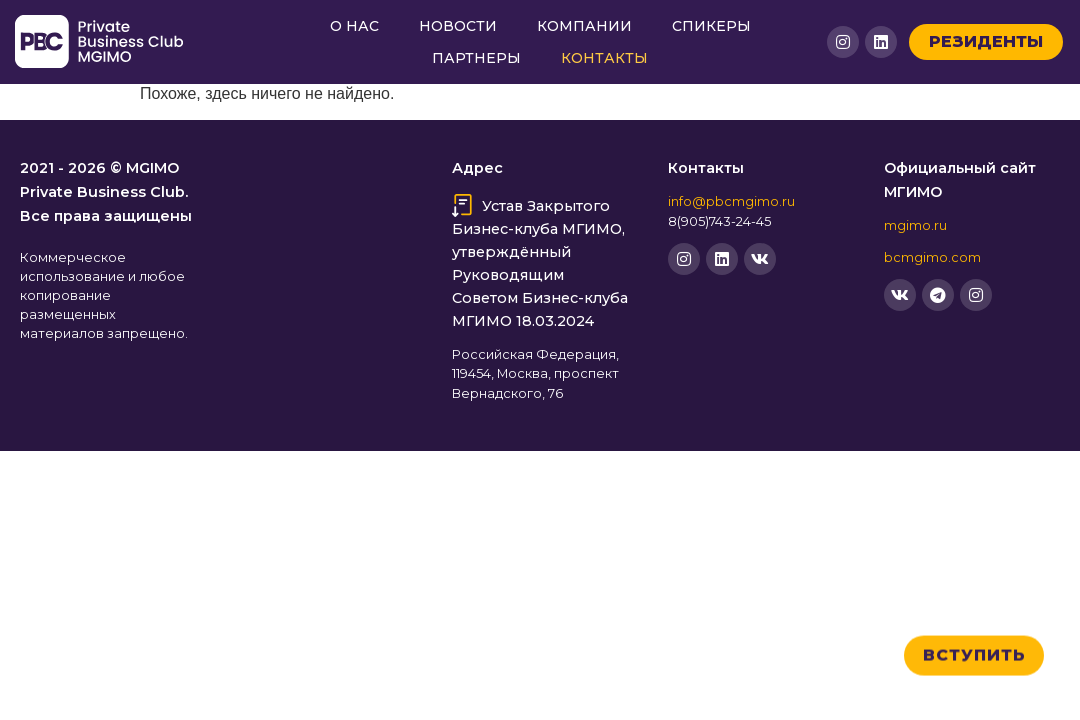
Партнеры (476, 58)
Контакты (604, 58)
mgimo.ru (915, 225)
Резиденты (986, 41)
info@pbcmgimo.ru (731, 201)
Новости (458, 26)
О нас (354, 26)
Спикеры (711, 26)
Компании (584, 26)
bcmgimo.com (932, 257)
